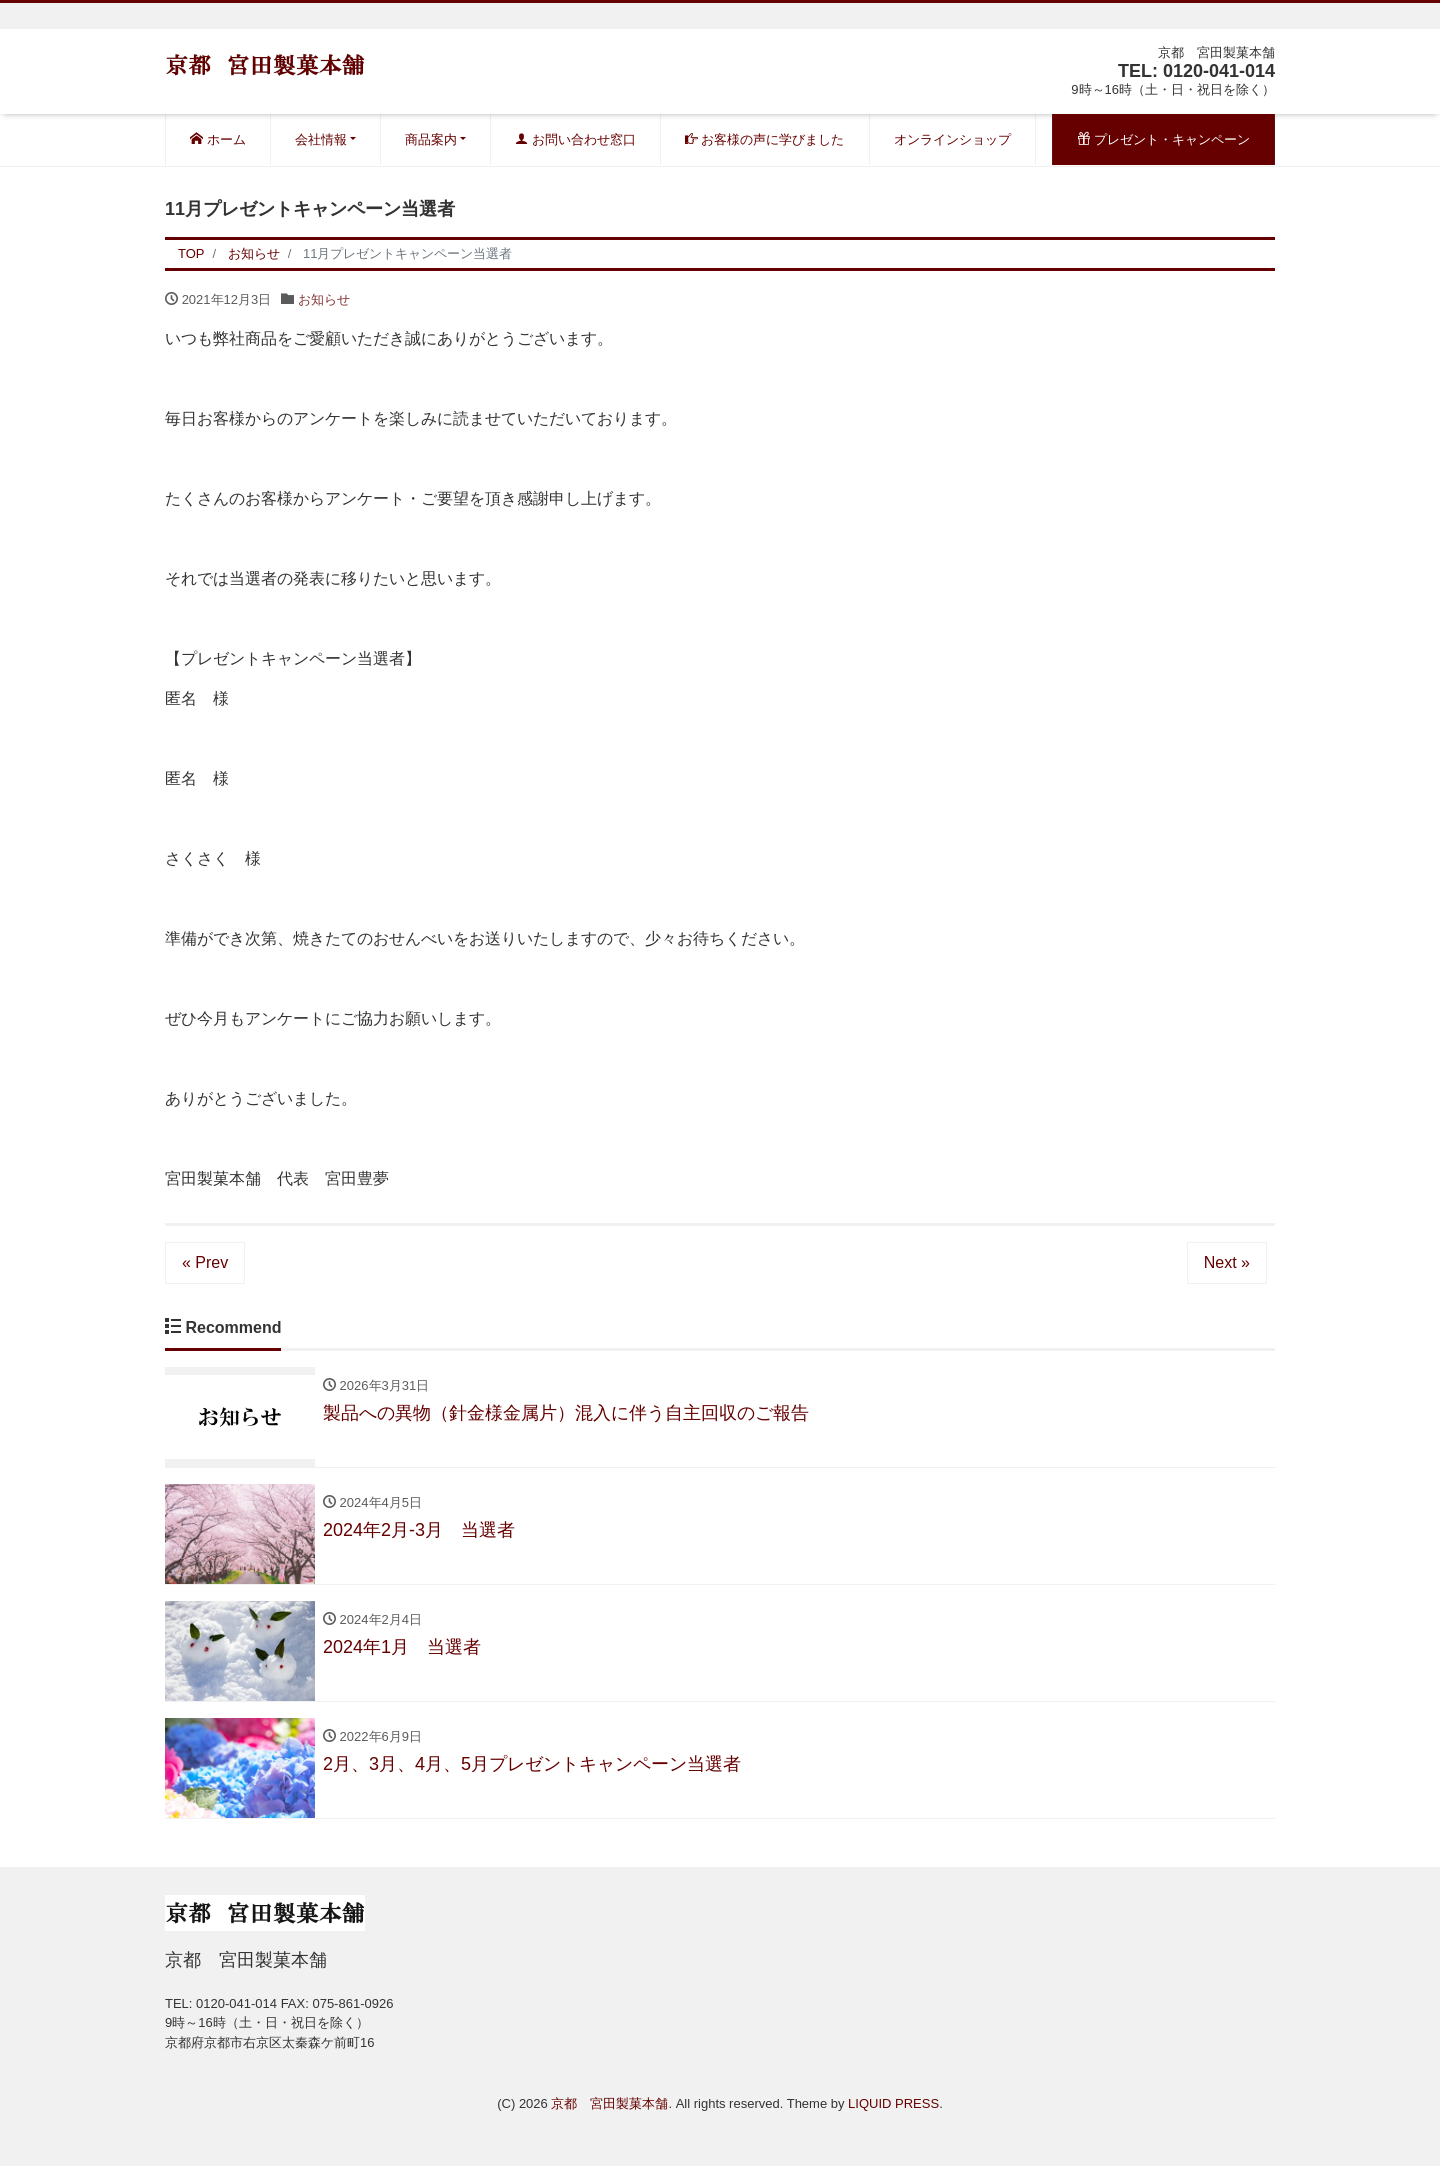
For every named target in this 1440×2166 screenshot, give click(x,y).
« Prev (205, 1262)
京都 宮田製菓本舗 (609, 2103)
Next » (1227, 1262)
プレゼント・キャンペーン (1163, 139)
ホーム (218, 139)
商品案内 (431, 139)
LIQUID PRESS (893, 2103)
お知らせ (324, 299)
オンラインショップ (952, 139)
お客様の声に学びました (765, 139)
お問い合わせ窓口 (575, 139)
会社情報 (321, 139)
